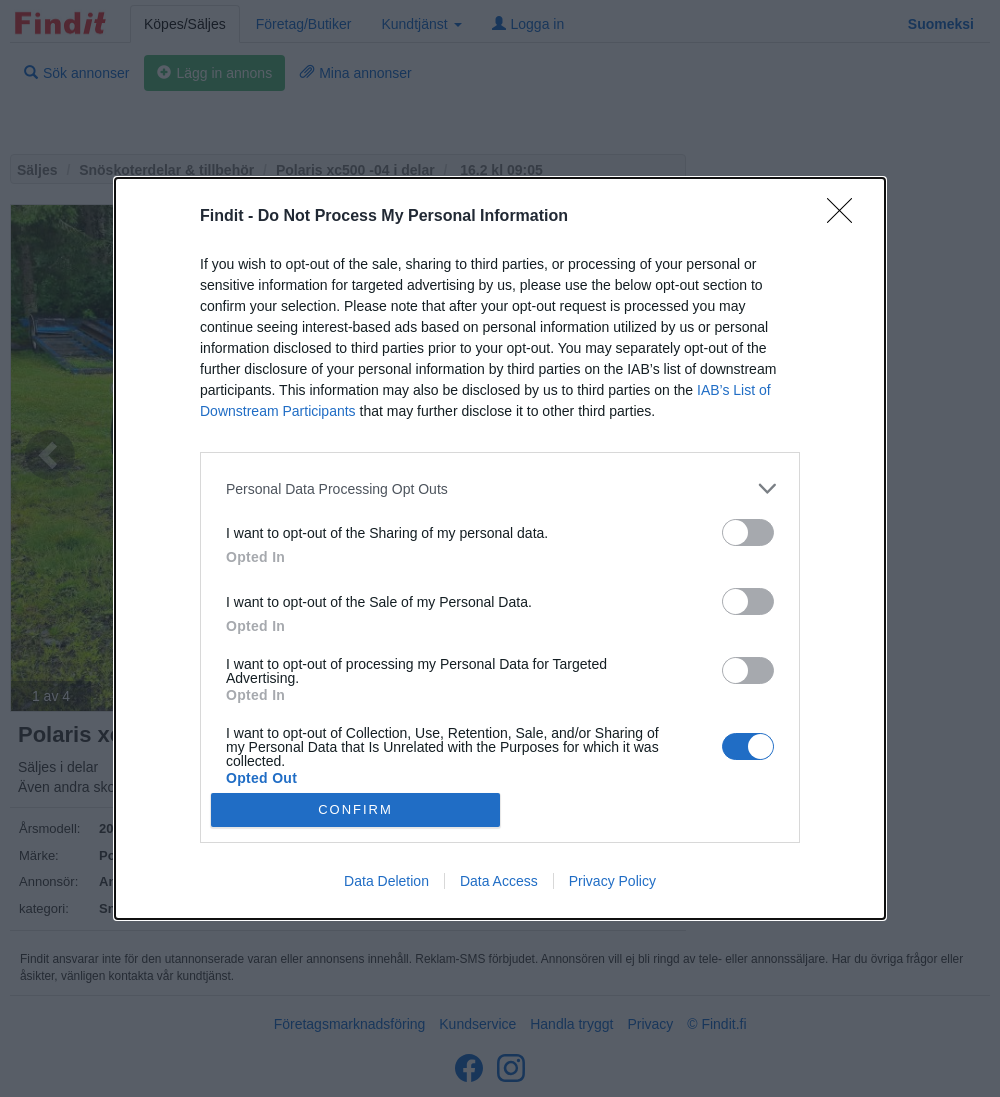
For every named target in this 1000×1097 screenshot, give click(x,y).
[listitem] (500, 488)
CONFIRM (355, 809)
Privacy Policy (612, 881)
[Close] (846, 217)
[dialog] (500, 548)
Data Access (499, 881)
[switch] (748, 532)
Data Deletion (386, 881)
